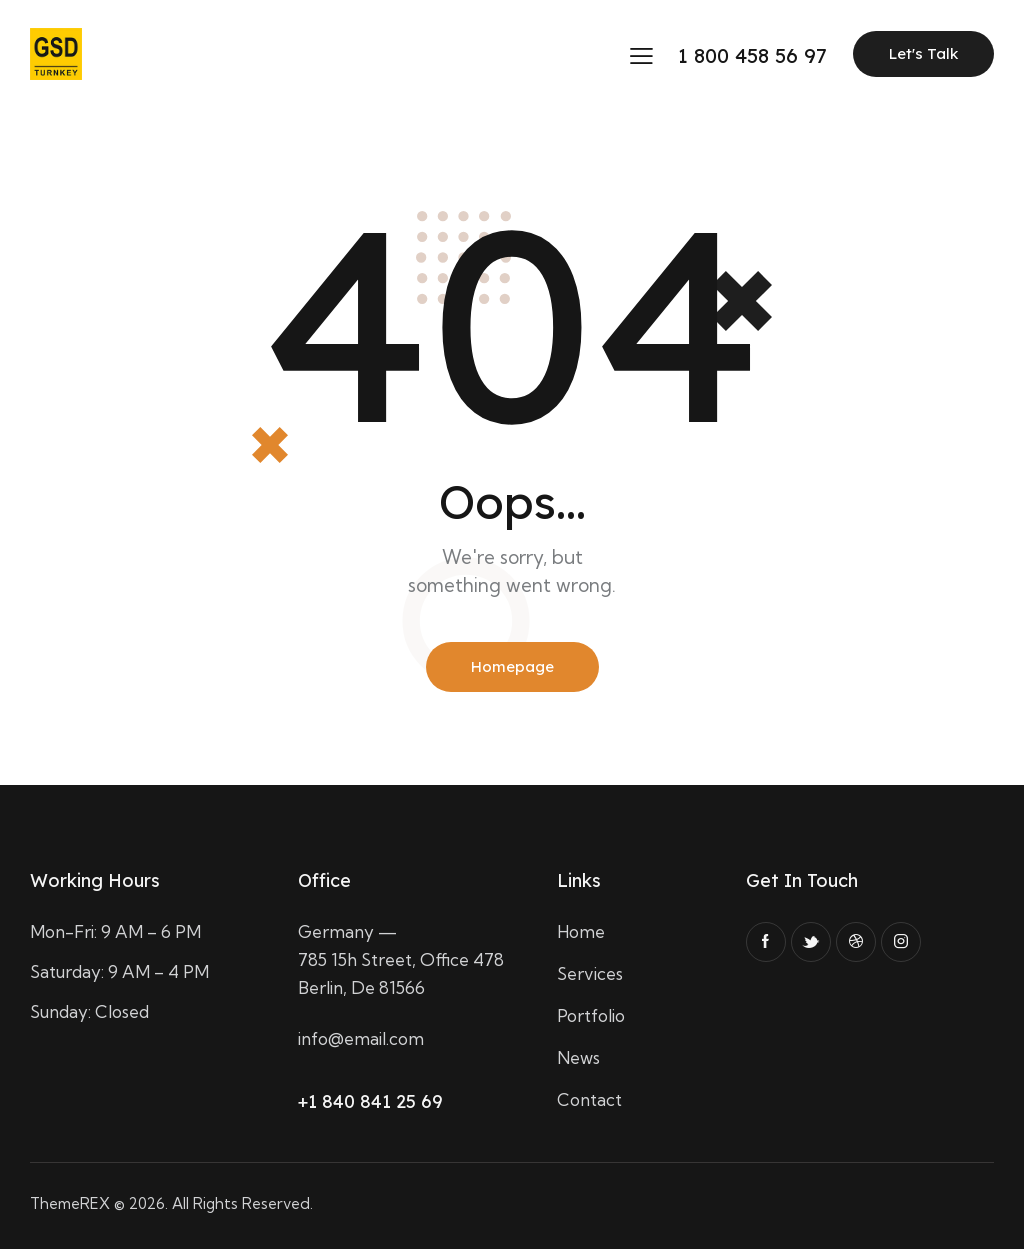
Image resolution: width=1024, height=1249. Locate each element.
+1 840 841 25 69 (370, 1101)
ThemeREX (70, 1203)
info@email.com (361, 1038)
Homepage (512, 666)
